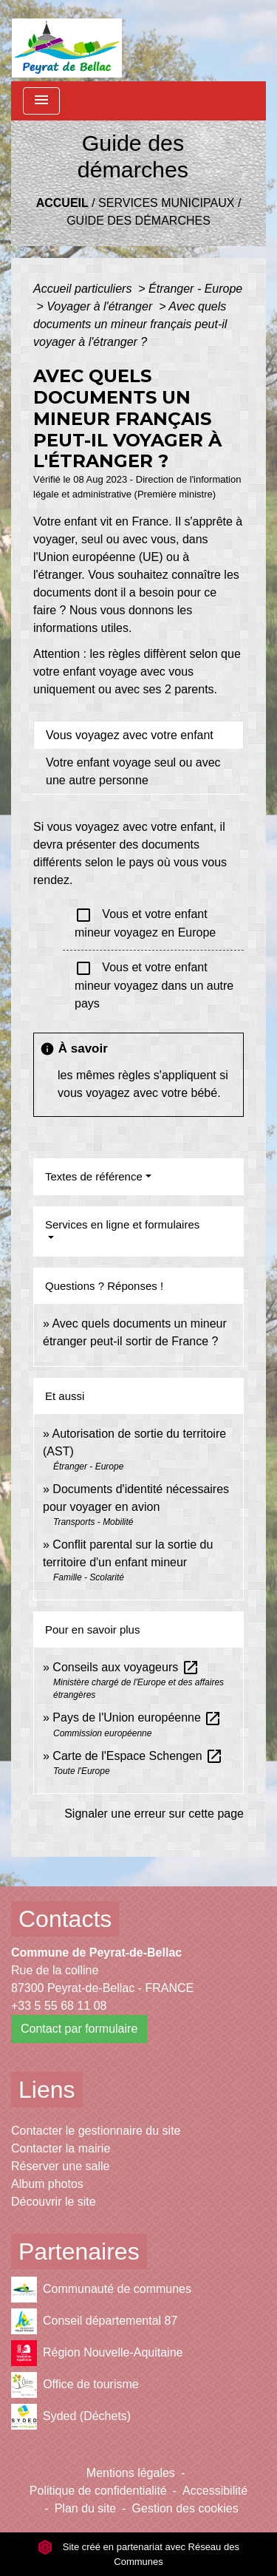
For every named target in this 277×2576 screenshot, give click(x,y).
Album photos (47, 2184)
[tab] (138, 735)
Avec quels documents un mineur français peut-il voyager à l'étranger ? (130, 324)
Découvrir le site (53, 2201)
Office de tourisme (75, 2385)
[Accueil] (67, 41)
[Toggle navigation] (41, 101)
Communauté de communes (101, 2290)
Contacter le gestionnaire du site (95, 2130)
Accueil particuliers (84, 288)
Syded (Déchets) (71, 2417)
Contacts (65, 1919)
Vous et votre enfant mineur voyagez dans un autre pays (154, 984)
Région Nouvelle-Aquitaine (96, 2353)
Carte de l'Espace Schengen (137, 1756)
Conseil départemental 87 (94, 2321)
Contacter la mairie (60, 2148)
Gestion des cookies (185, 2508)
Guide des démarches (138, 220)
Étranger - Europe (195, 288)
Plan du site (86, 2508)
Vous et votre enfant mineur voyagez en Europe (145, 922)
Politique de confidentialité (98, 2490)
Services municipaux (166, 203)
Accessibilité (214, 2490)
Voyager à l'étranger (101, 306)
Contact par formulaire (79, 2028)
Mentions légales (130, 2473)
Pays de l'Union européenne (137, 1717)
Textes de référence (94, 1176)
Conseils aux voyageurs (125, 1667)
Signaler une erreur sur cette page (154, 1813)
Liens (46, 2089)
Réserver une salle (60, 2166)
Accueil (62, 203)
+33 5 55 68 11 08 (58, 2005)
